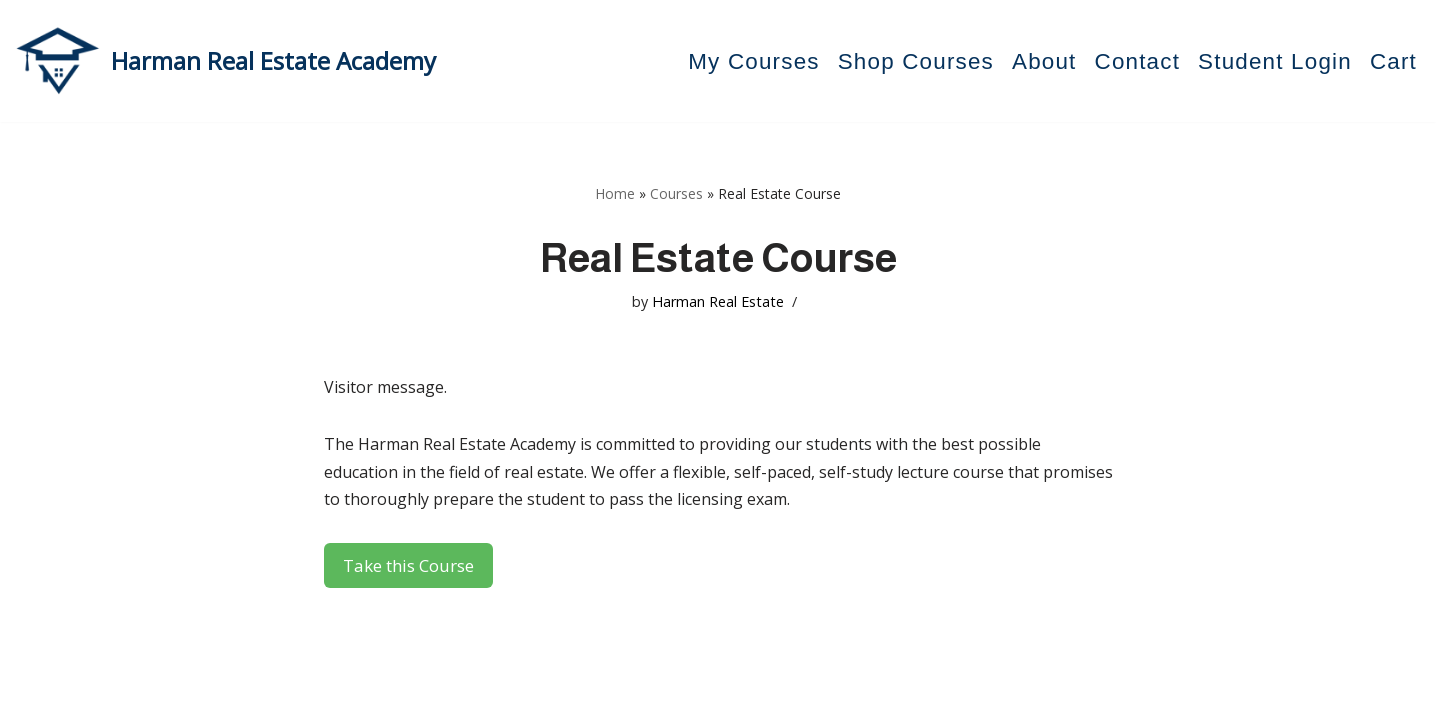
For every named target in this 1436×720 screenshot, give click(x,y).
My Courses (753, 61)
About (1044, 61)
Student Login (1275, 61)
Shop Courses (916, 61)
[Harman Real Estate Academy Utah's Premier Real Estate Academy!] (225, 61)
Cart (1393, 61)
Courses (676, 193)
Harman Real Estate (718, 301)
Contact (1138, 61)
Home (615, 193)
